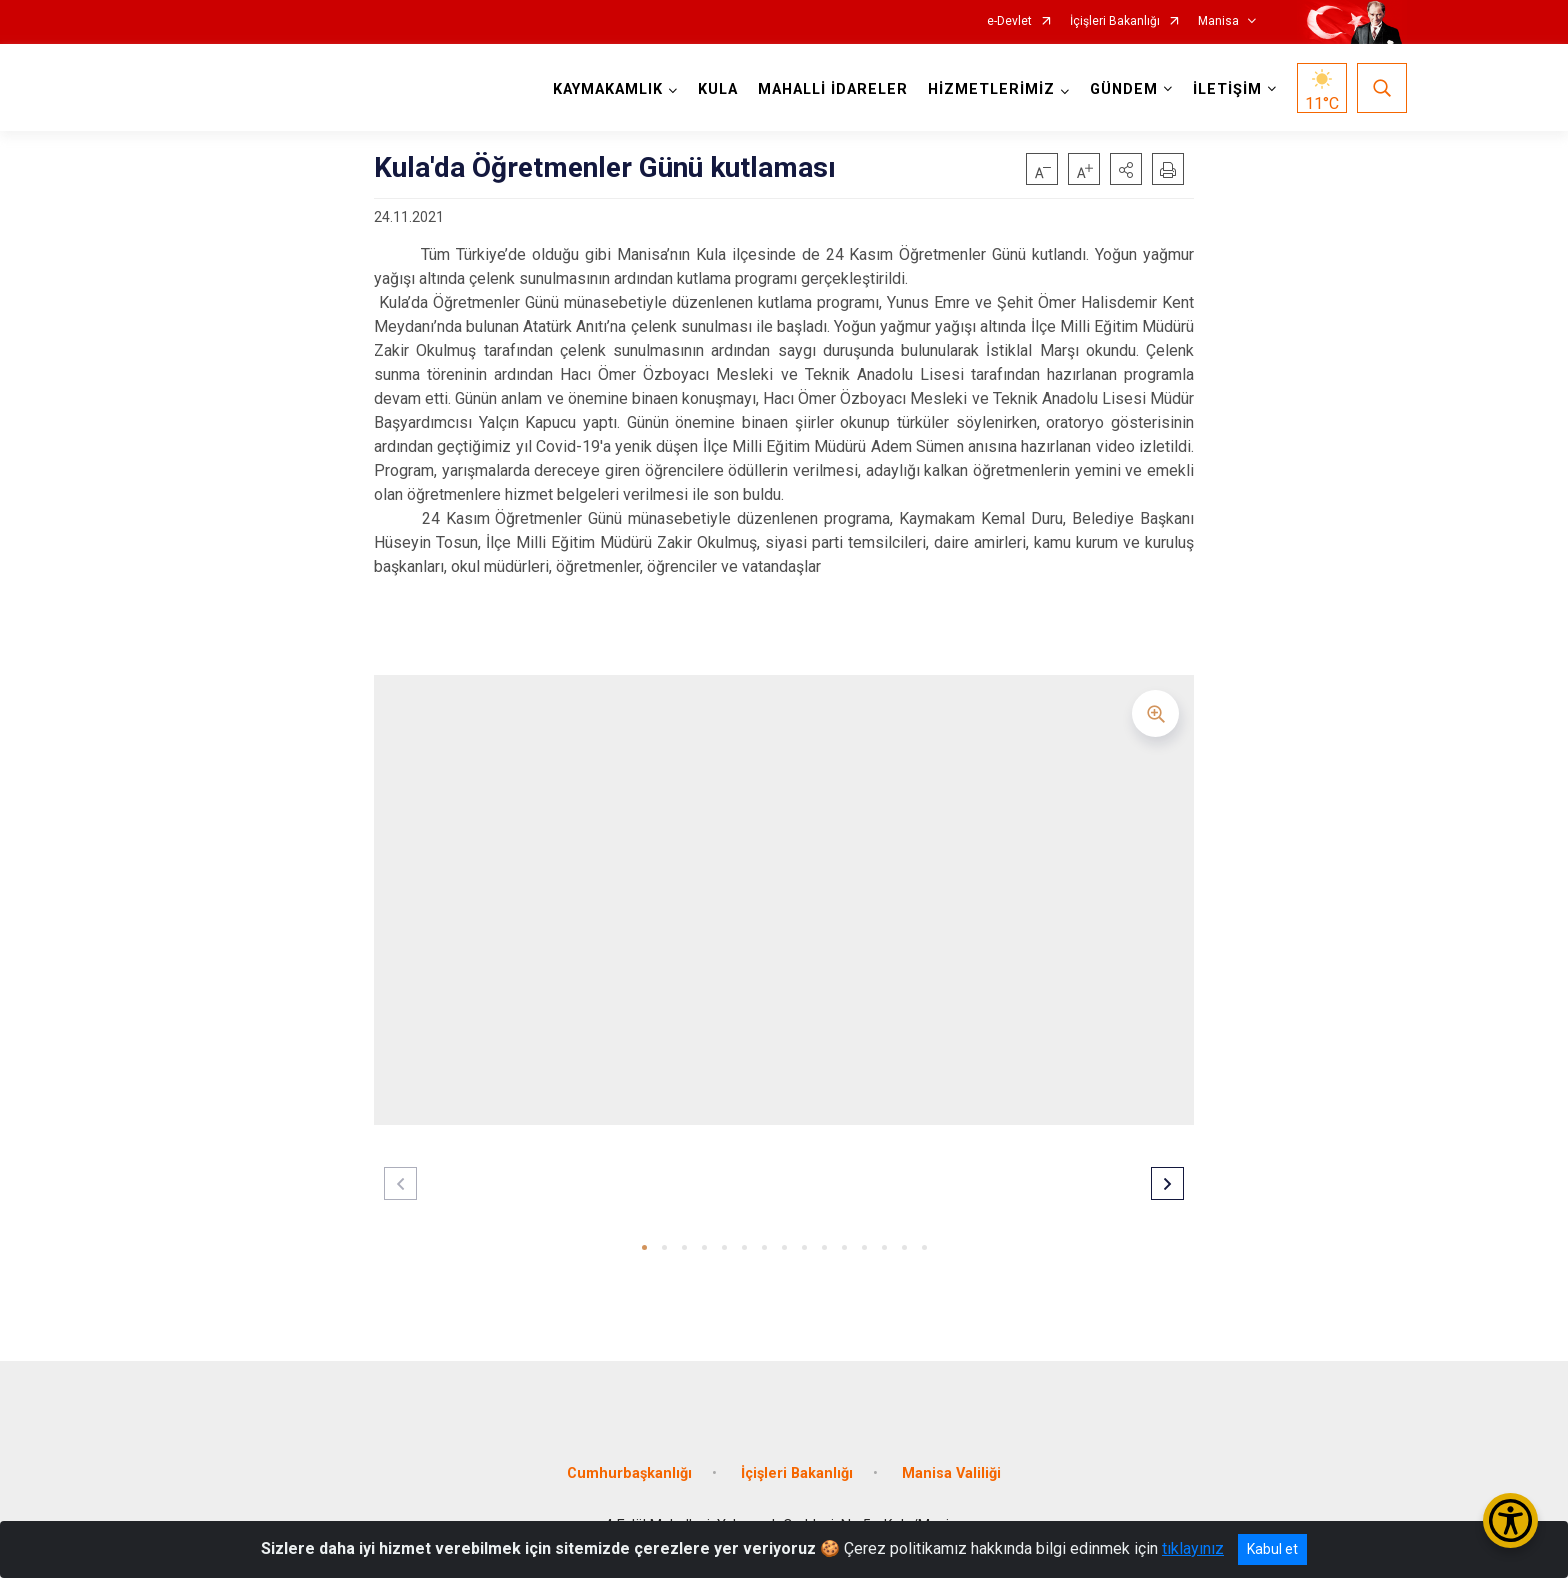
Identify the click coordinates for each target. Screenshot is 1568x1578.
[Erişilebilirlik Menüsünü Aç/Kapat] (1510, 1520)
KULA (718, 89)
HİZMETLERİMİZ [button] (991, 89)
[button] (1126, 169)
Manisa (1218, 21)
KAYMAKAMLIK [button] (608, 89)
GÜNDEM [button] (1124, 89)
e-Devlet (1009, 21)
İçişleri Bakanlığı (1115, 21)
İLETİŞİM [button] (1227, 89)
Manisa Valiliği (951, 1473)
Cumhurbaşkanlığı (629, 1473)
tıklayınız (1193, 1548)
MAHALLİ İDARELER (833, 89)
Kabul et (1272, 1549)
